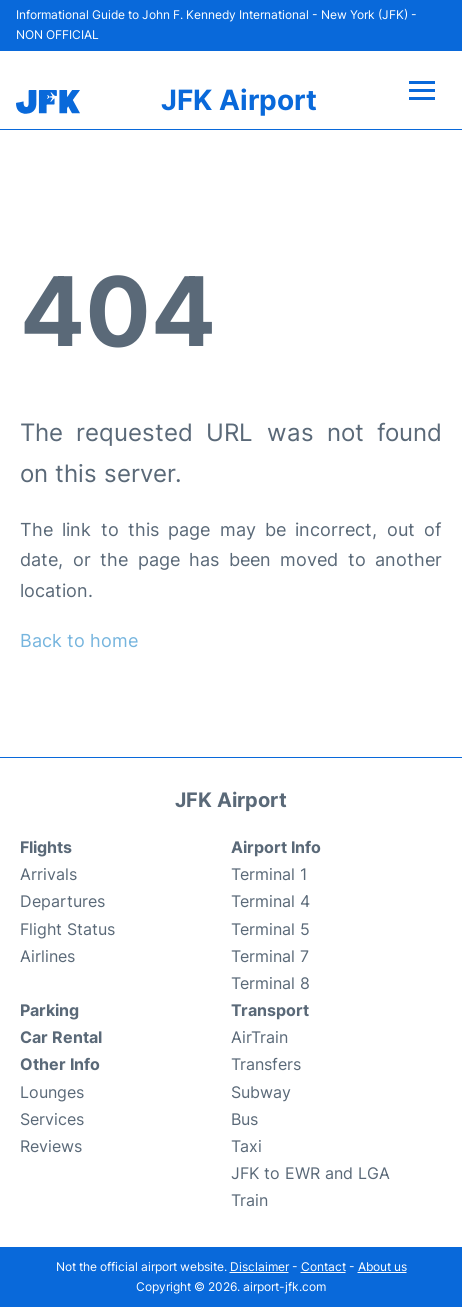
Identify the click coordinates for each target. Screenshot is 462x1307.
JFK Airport (239, 100)
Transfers (266, 1064)
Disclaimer (259, 1266)
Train (249, 1200)
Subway (261, 1092)
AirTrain (259, 1037)
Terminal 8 (270, 983)
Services (52, 1119)
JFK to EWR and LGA (310, 1173)
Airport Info (276, 847)
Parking (49, 1010)
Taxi (246, 1146)
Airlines (47, 956)
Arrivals (48, 874)
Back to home (79, 640)
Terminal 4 (270, 901)
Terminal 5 (270, 929)
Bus (244, 1119)
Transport (270, 1010)
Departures (62, 901)
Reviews (51, 1146)
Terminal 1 (269, 874)
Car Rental (61, 1037)
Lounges (52, 1092)
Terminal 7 (270, 956)
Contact (323, 1266)
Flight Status (67, 929)
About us (382, 1266)
